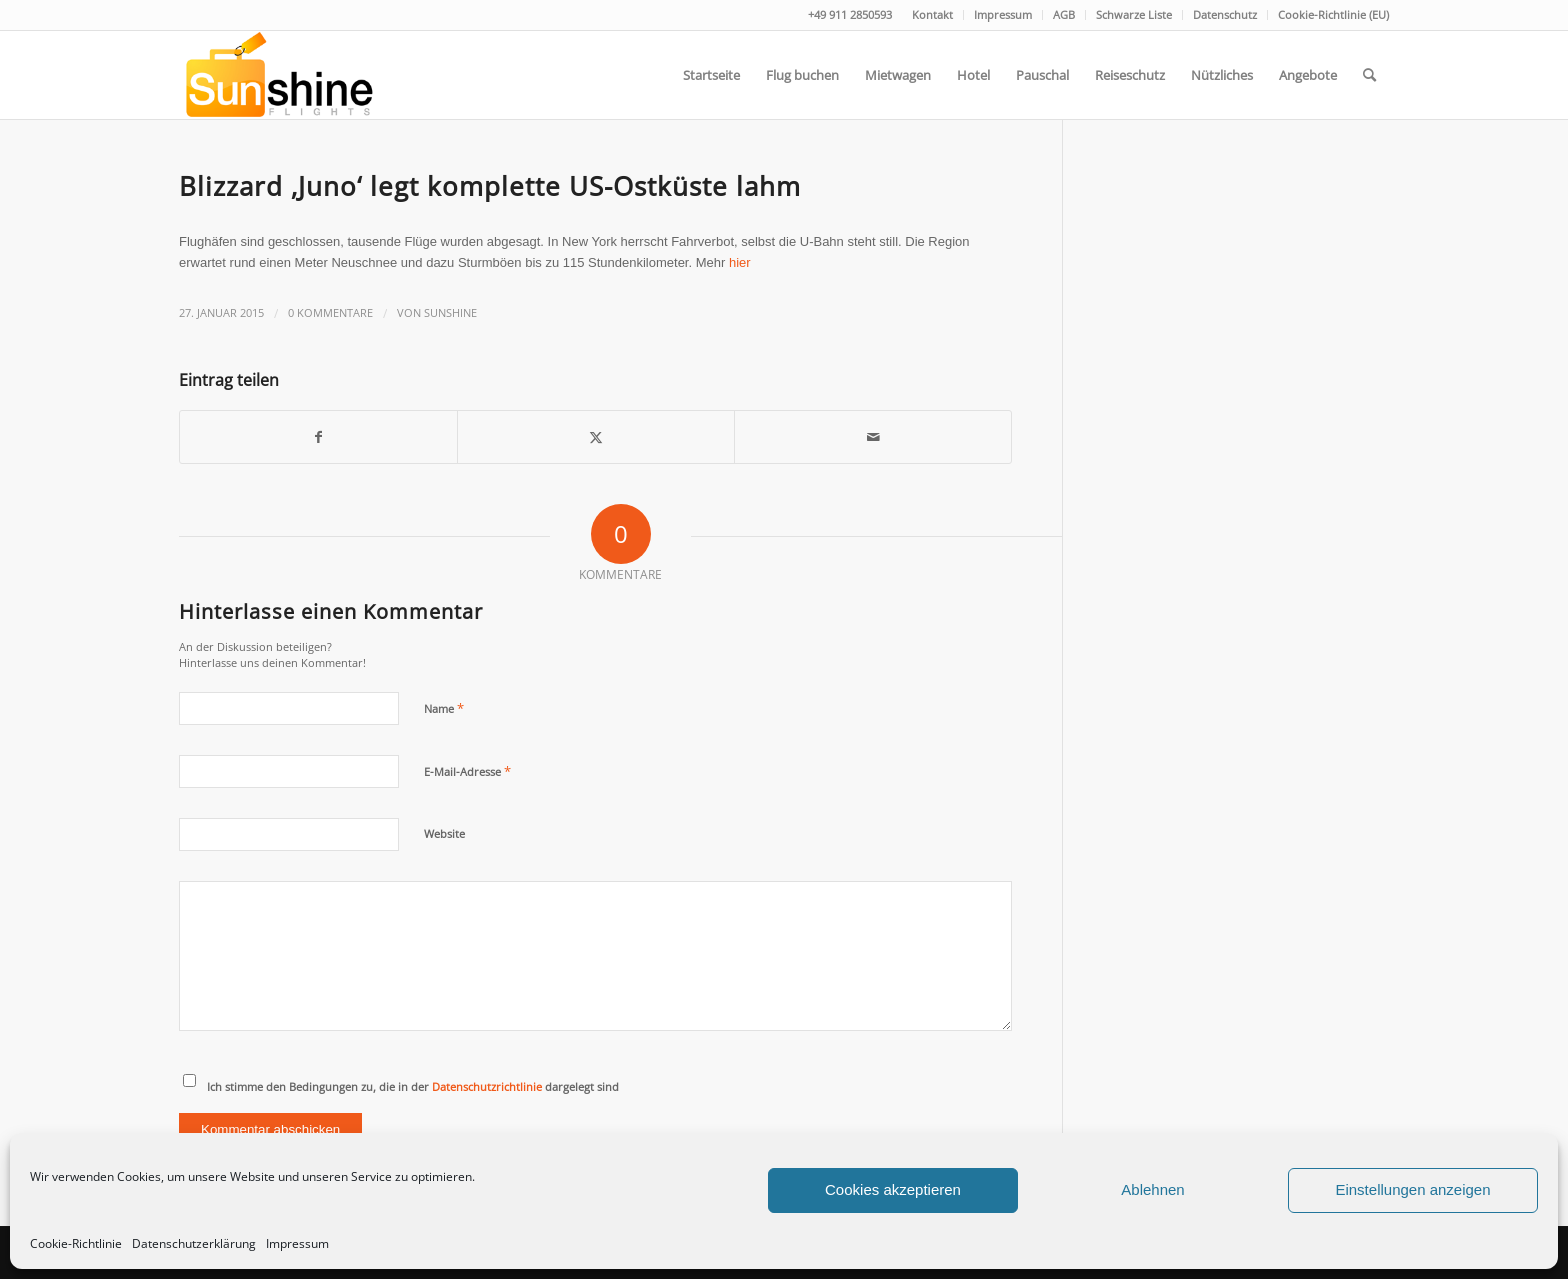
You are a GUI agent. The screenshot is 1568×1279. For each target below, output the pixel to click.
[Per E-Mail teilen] (873, 437)
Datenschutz (1225, 14)
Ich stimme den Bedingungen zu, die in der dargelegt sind (413, 1086)
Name (444, 708)
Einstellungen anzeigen (1412, 1189)
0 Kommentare (330, 313)
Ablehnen (1152, 1189)
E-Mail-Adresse (467, 771)
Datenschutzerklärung (194, 1243)
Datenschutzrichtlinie (487, 1086)
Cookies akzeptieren (893, 1189)
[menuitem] (933, 15)
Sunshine (450, 313)
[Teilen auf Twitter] (596, 437)
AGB (1064, 14)
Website (444, 833)
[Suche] (1369, 75)
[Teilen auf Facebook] (318, 437)
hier (740, 262)
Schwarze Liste (1134, 14)
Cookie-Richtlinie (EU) (1333, 14)
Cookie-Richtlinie (76, 1243)
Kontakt (932, 14)
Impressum (297, 1243)
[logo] (277, 75)
